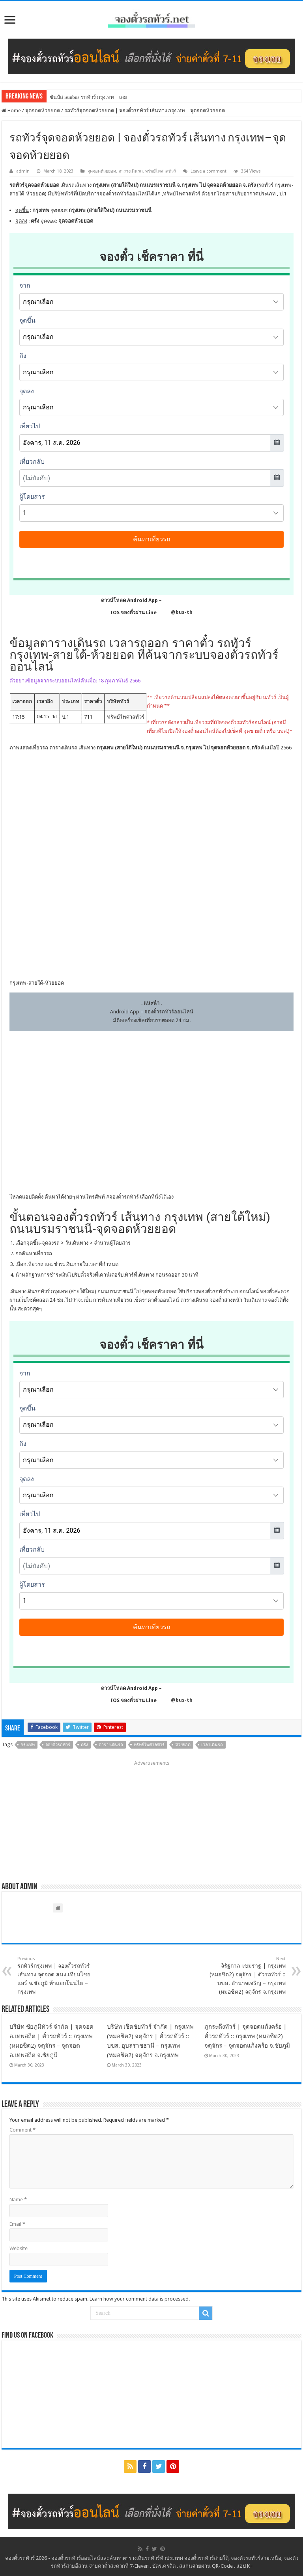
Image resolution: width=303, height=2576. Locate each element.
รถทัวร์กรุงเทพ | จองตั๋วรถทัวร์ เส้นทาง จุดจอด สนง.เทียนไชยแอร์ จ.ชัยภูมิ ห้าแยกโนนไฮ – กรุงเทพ (57, 1975)
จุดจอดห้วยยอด (42, 110)
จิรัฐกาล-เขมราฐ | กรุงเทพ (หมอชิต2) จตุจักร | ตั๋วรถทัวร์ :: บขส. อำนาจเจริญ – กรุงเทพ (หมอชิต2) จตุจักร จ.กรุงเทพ (245, 1975)
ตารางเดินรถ (130, 171)
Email (17, 2224)
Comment (22, 2130)
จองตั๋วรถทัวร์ (124, 1197)
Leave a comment (208, 171)
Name (18, 2199)
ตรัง (84, 1744)
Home (11, 110)
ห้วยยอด (183, 1744)
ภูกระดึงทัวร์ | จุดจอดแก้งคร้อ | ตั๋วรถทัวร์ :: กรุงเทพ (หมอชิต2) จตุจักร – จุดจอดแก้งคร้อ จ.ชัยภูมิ (247, 2036)
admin (23, 171)
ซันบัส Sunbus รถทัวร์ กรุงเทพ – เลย (88, 97)
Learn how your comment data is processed (139, 2299)
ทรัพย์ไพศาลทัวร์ (160, 171)
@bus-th (175, 612)
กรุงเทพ (28, 1744)
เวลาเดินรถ (212, 1744)
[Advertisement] (151, 1818)
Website (18, 2248)
